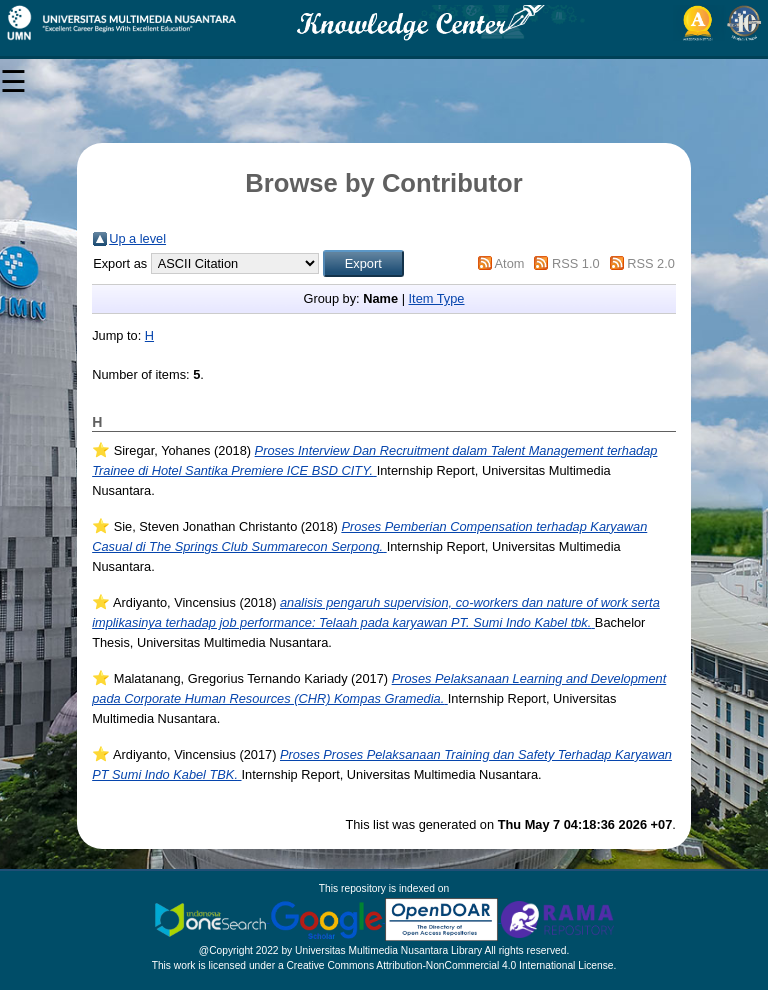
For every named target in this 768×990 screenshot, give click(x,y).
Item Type (437, 298)
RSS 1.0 (576, 263)
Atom (510, 263)
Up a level (137, 238)
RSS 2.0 (651, 263)
